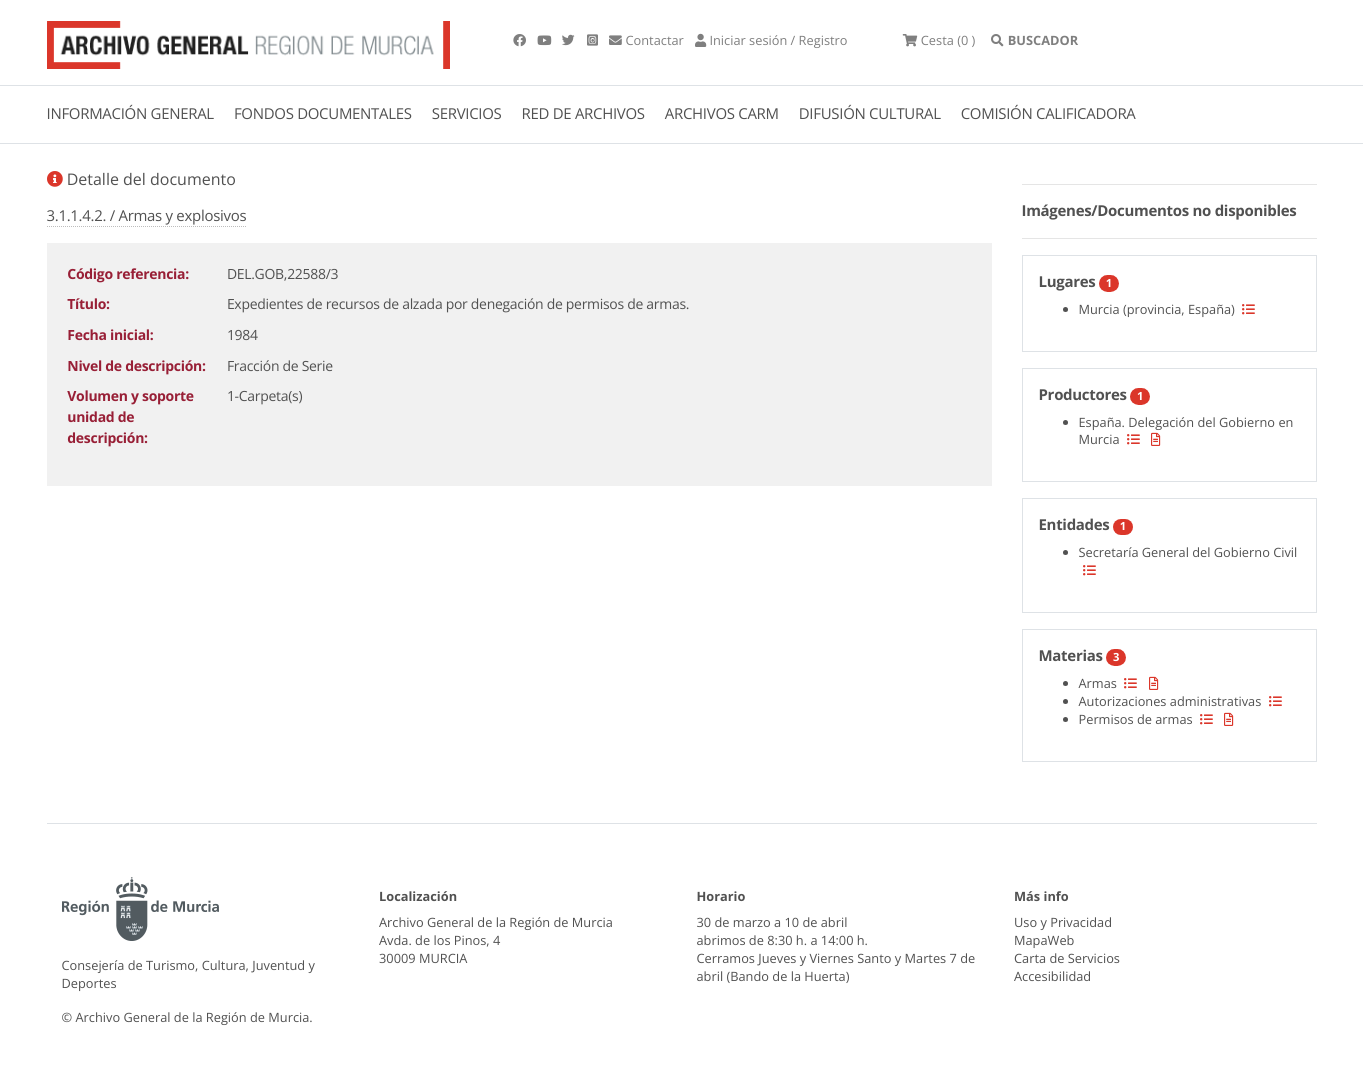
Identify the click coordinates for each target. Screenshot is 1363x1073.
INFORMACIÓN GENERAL (130, 114)
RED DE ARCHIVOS (583, 114)
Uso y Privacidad (1063, 922)
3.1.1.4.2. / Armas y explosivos (147, 216)
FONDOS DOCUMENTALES (323, 114)
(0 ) (939, 40)
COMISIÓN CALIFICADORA (1048, 114)
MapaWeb (1044, 940)
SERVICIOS (467, 114)
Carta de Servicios (1067, 958)
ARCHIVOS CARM (722, 114)
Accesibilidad (1052, 976)
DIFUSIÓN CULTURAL (870, 114)
